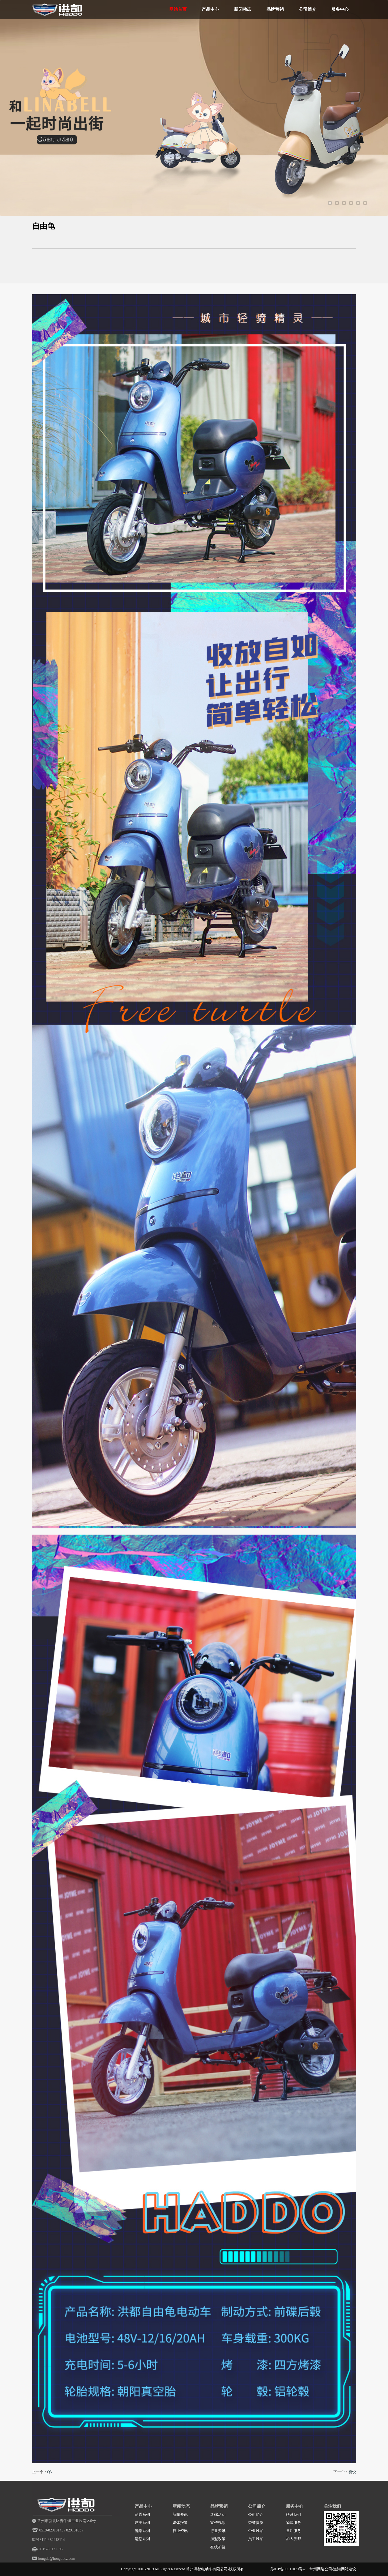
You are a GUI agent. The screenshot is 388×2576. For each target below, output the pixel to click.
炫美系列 (142, 2523)
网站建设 (348, 2569)
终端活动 (217, 2515)
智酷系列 (142, 2531)
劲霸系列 (142, 2515)
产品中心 (210, 9)
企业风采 (255, 2531)
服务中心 (340, 9)
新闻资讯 (180, 2515)
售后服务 (293, 2531)
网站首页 (178, 9)
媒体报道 (180, 2523)
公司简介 (307, 9)
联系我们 (293, 2515)
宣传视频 (217, 2523)
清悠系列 (142, 2539)
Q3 (49, 2472)
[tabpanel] (194, 128)
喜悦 (352, 2472)
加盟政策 (217, 2539)
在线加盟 (217, 2547)
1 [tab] (330, 203)
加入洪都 (293, 2539)
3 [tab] (344, 203)
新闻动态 (242, 9)
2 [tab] (337, 203)
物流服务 (293, 2523)
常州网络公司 (320, 2569)
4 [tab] (351, 203)
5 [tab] (358, 203)
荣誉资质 (255, 2523)
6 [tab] (365, 203)
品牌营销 (275, 9)
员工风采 (255, 2539)
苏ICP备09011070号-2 (288, 2569)
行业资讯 (180, 2531)
